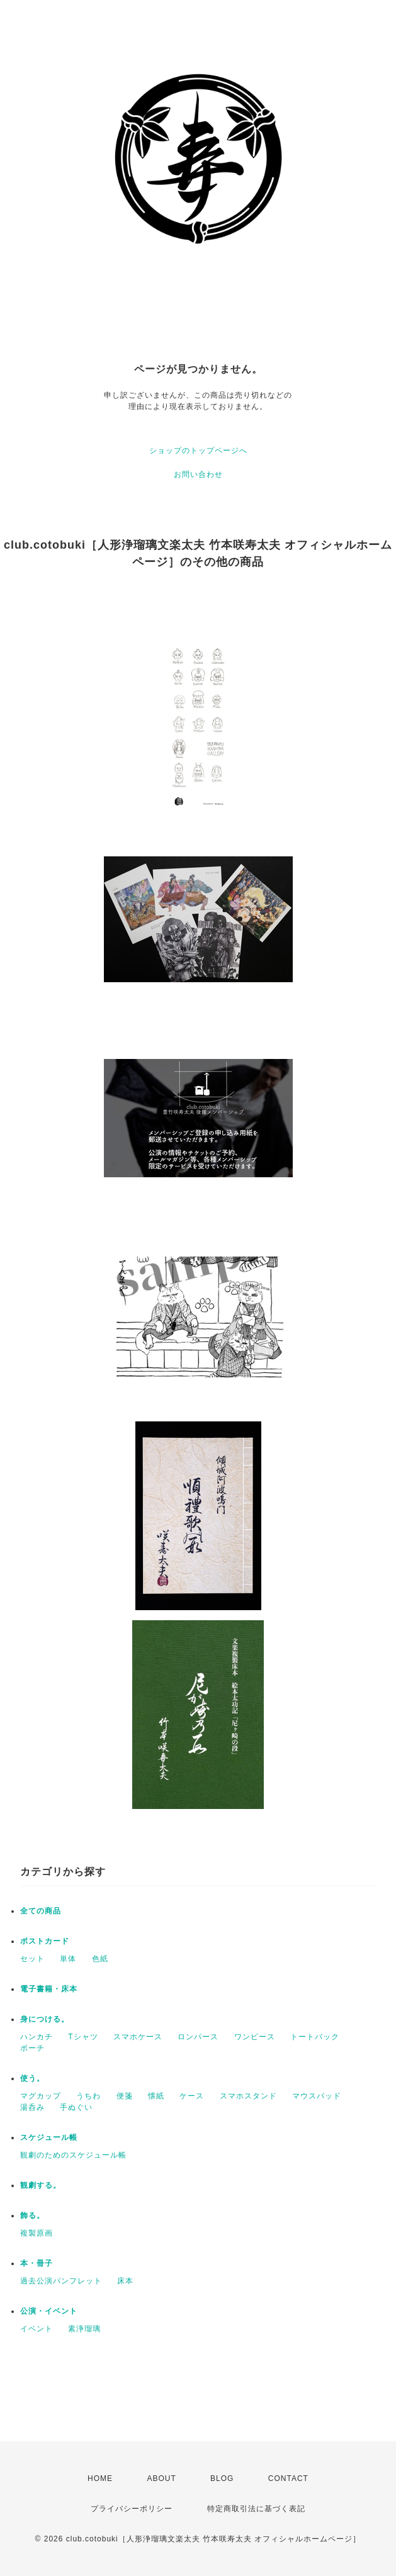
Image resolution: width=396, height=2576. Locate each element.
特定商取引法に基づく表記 (256, 2508)
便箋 (124, 2096)
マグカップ (40, 2096)
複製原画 (36, 2233)
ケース (191, 2096)
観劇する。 (40, 2185)
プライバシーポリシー (132, 2508)
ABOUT (161, 2478)
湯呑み (32, 2107)
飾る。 (32, 2215)
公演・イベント (48, 2311)
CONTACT (288, 2478)
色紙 (100, 1958)
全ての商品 (40, 1911)
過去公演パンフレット (61, 2280)
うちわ (88, 2096)
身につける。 (44, 2019)
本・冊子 (36, 2263)
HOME (100, 2478)
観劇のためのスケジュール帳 (73, 2155)
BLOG (222, 2478)
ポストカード (44, 1941)
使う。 (32, 2078)
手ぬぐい (76, 2107)
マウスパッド (316, 2096)
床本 (125, 2280)
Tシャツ (83, 2036)
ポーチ (32, 2048)
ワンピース (254, 2036)
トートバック (314, 2036)
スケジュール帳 (48, 2137)
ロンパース (198, 2036)
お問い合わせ (198, 474)
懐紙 (156, 2096)
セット (32, 1958)
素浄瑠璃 (84, 2328)
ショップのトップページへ (198, 450)
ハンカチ (36, 2036)
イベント (36, 2328)
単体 (68, 1958)
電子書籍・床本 (48, 1989)
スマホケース (137, 2036)
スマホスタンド (248, 2096)
